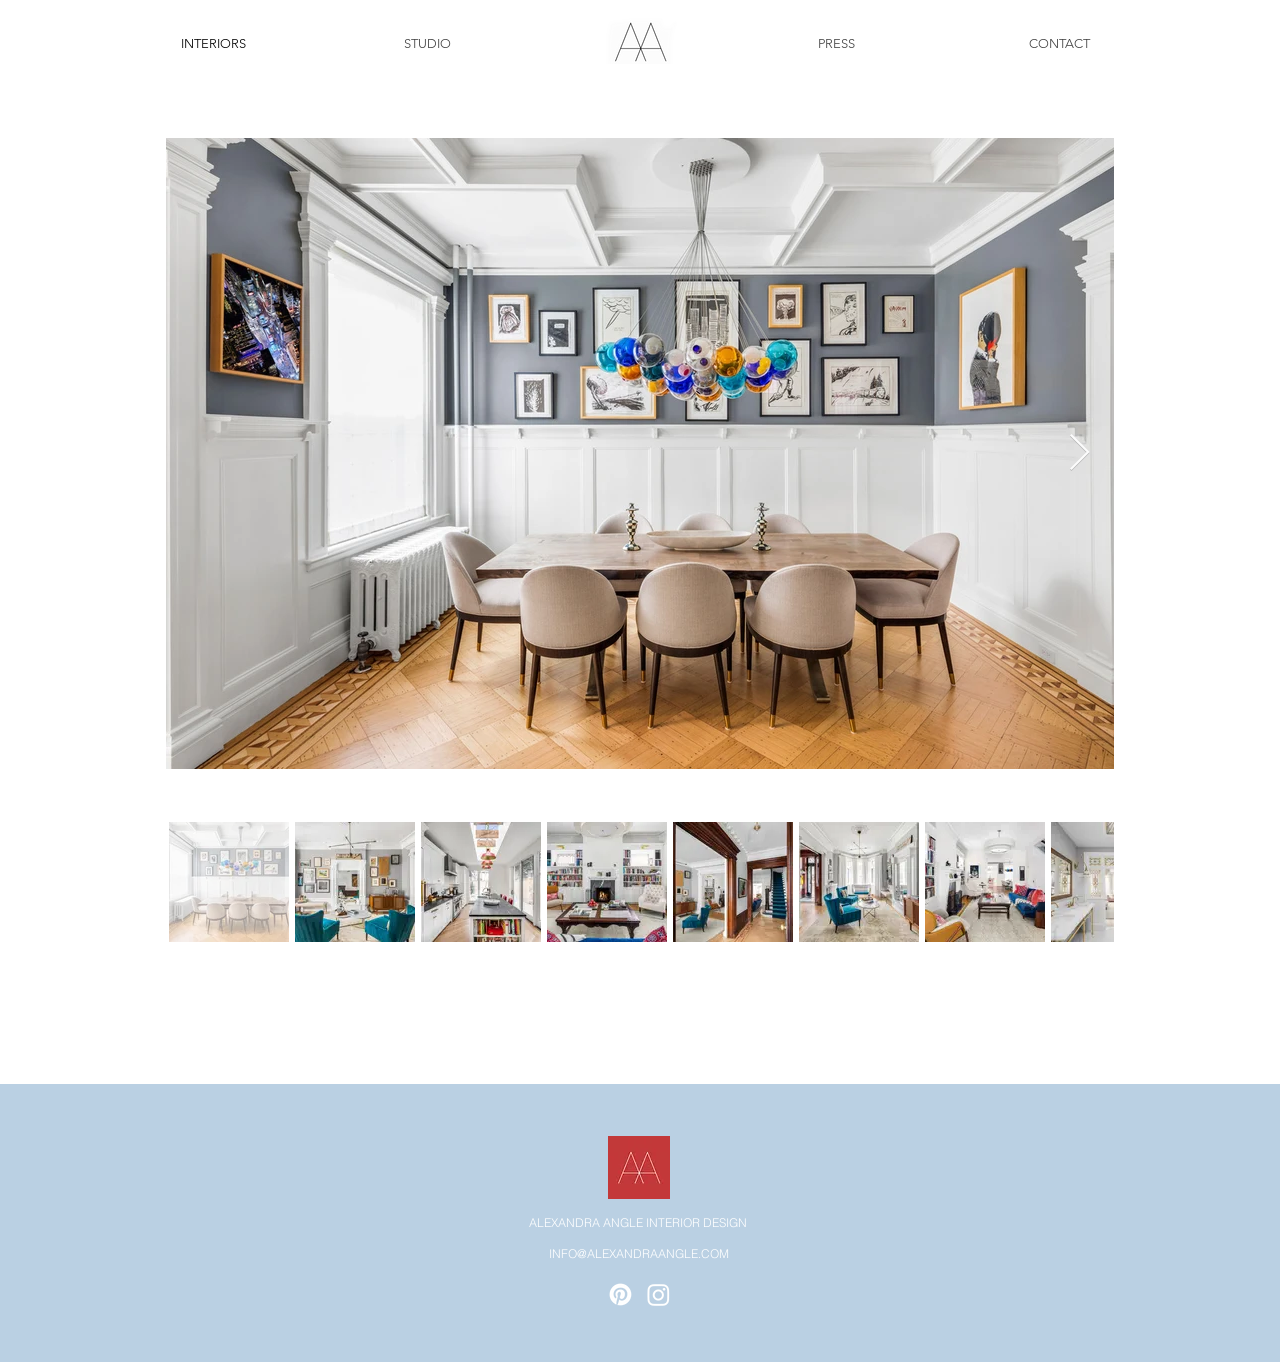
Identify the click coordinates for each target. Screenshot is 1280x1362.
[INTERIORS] (213, 44)
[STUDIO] (427, 44)
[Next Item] (1079, 453)
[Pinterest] (620, 1294)
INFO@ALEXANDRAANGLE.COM (639, 1253)
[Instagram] (658, 1294)
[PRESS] (836, 44)
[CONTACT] (1059, 44)
